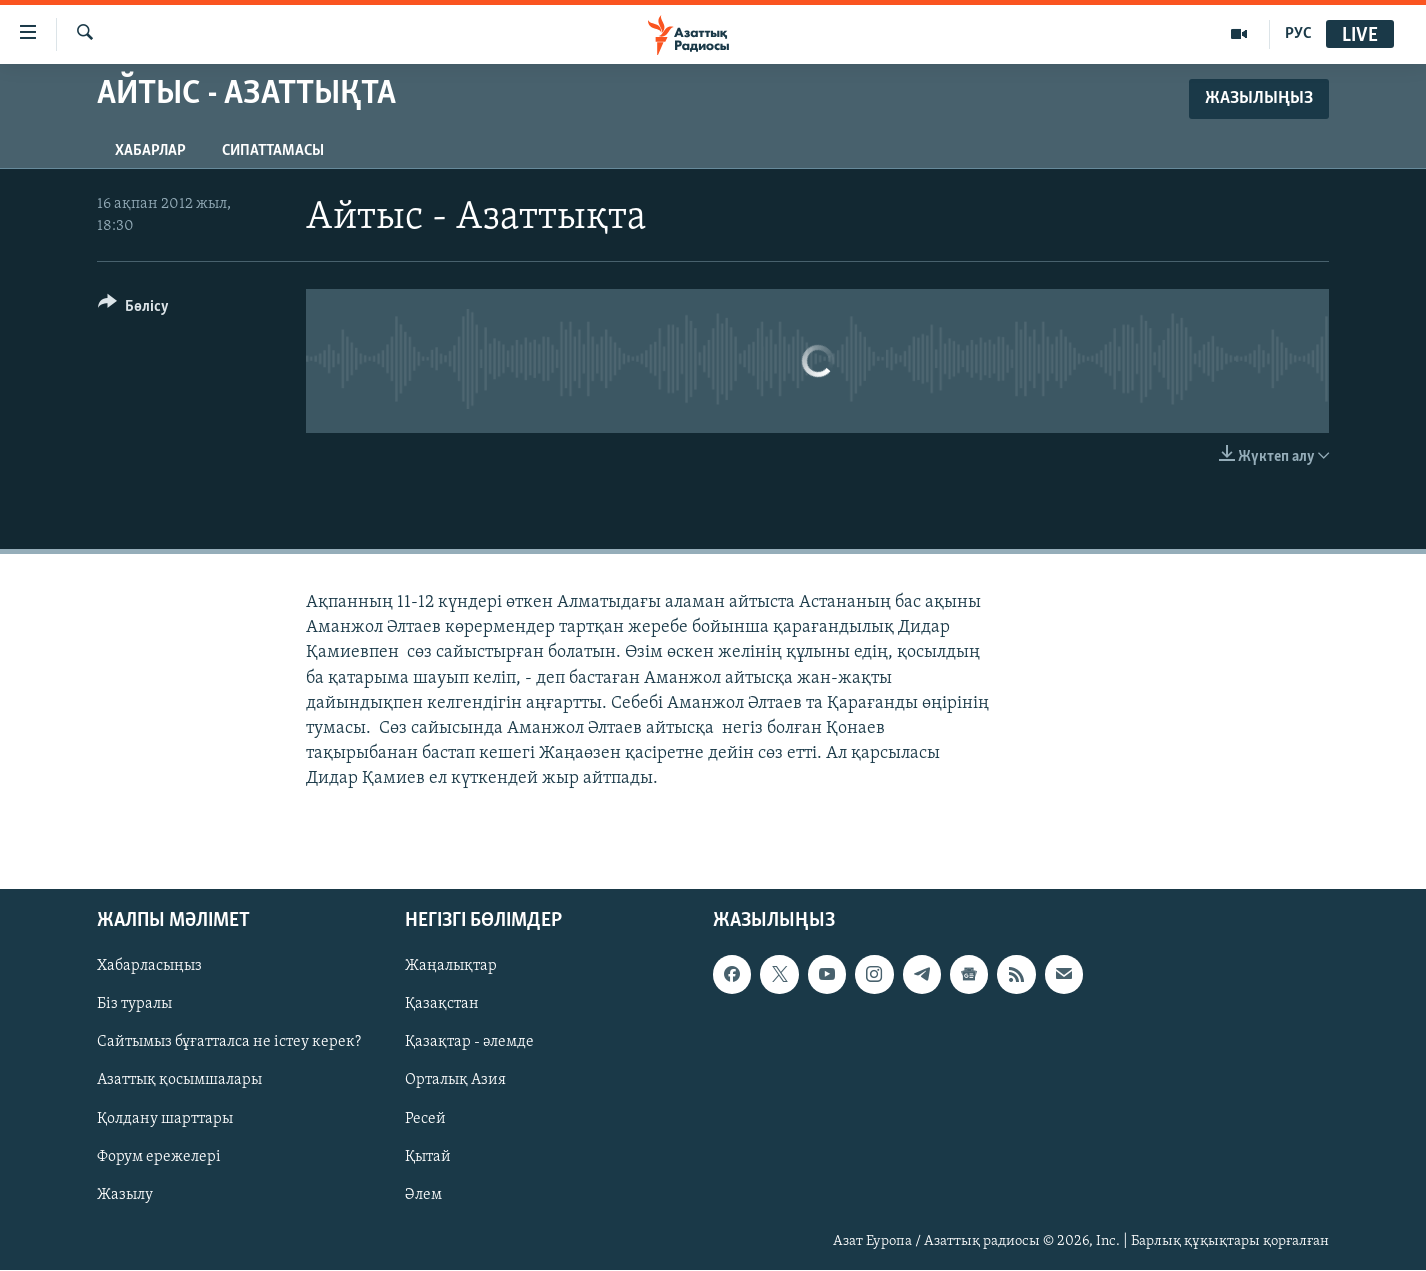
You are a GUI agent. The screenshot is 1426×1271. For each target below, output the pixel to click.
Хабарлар (150, 151)
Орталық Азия (455, 1081)
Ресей (425, 1119)
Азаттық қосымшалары (179, 1081)
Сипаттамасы (273, 151)
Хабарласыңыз (149, 967)
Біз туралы (134, 1005)
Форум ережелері (159, 1157)
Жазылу (125, 1195)
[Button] (133, 309)
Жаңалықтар (451, 967)
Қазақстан (442, 1005)
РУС (1298, 34)
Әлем (423, 1195)
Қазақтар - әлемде (469, 1043)
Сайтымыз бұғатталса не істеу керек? (229, 1043)
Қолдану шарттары (165, 1119)
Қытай (428, 1157)
